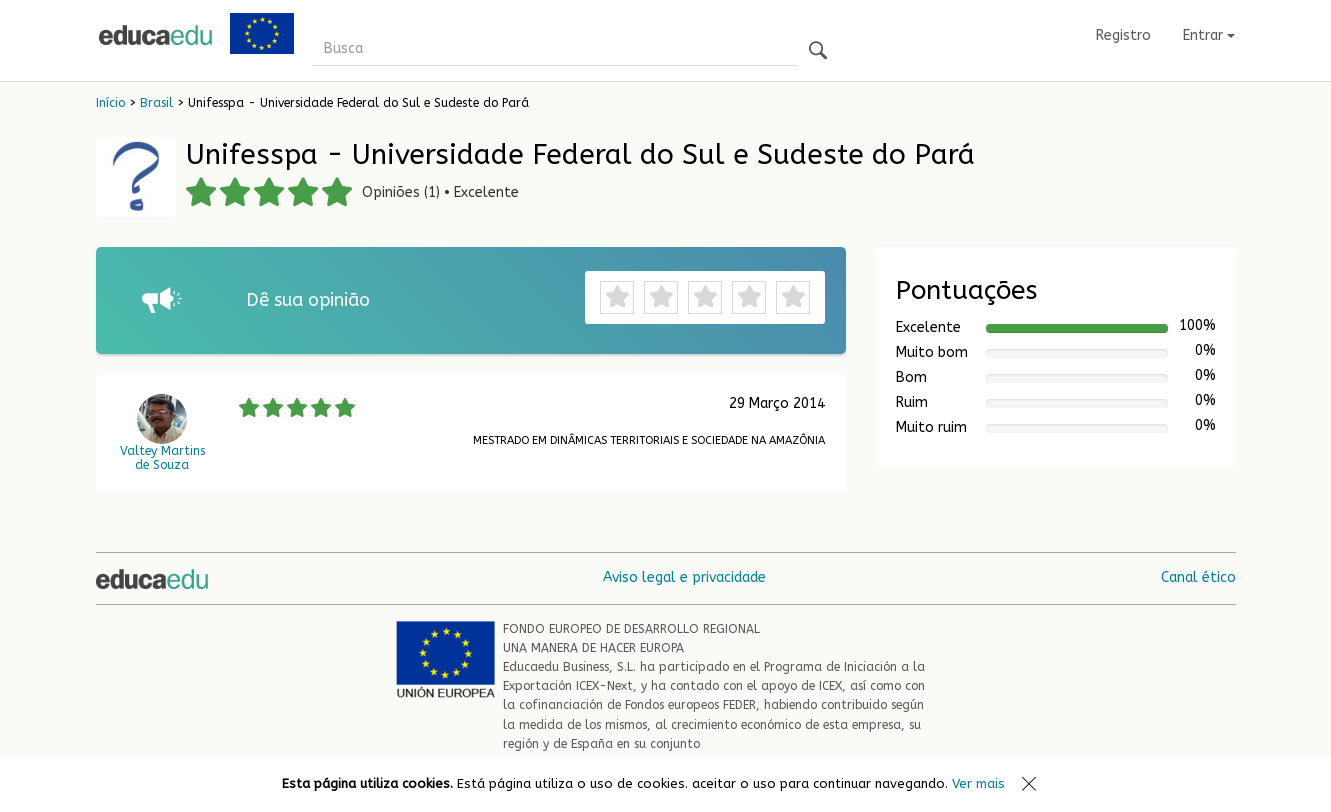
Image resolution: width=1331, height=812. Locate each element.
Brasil (156, 103)
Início (110, 103)
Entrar (1209, 35)
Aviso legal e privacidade (684, 577)
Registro (1123, 35)
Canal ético (1198, 577)
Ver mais (978, 783)
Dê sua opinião (308, 300)
